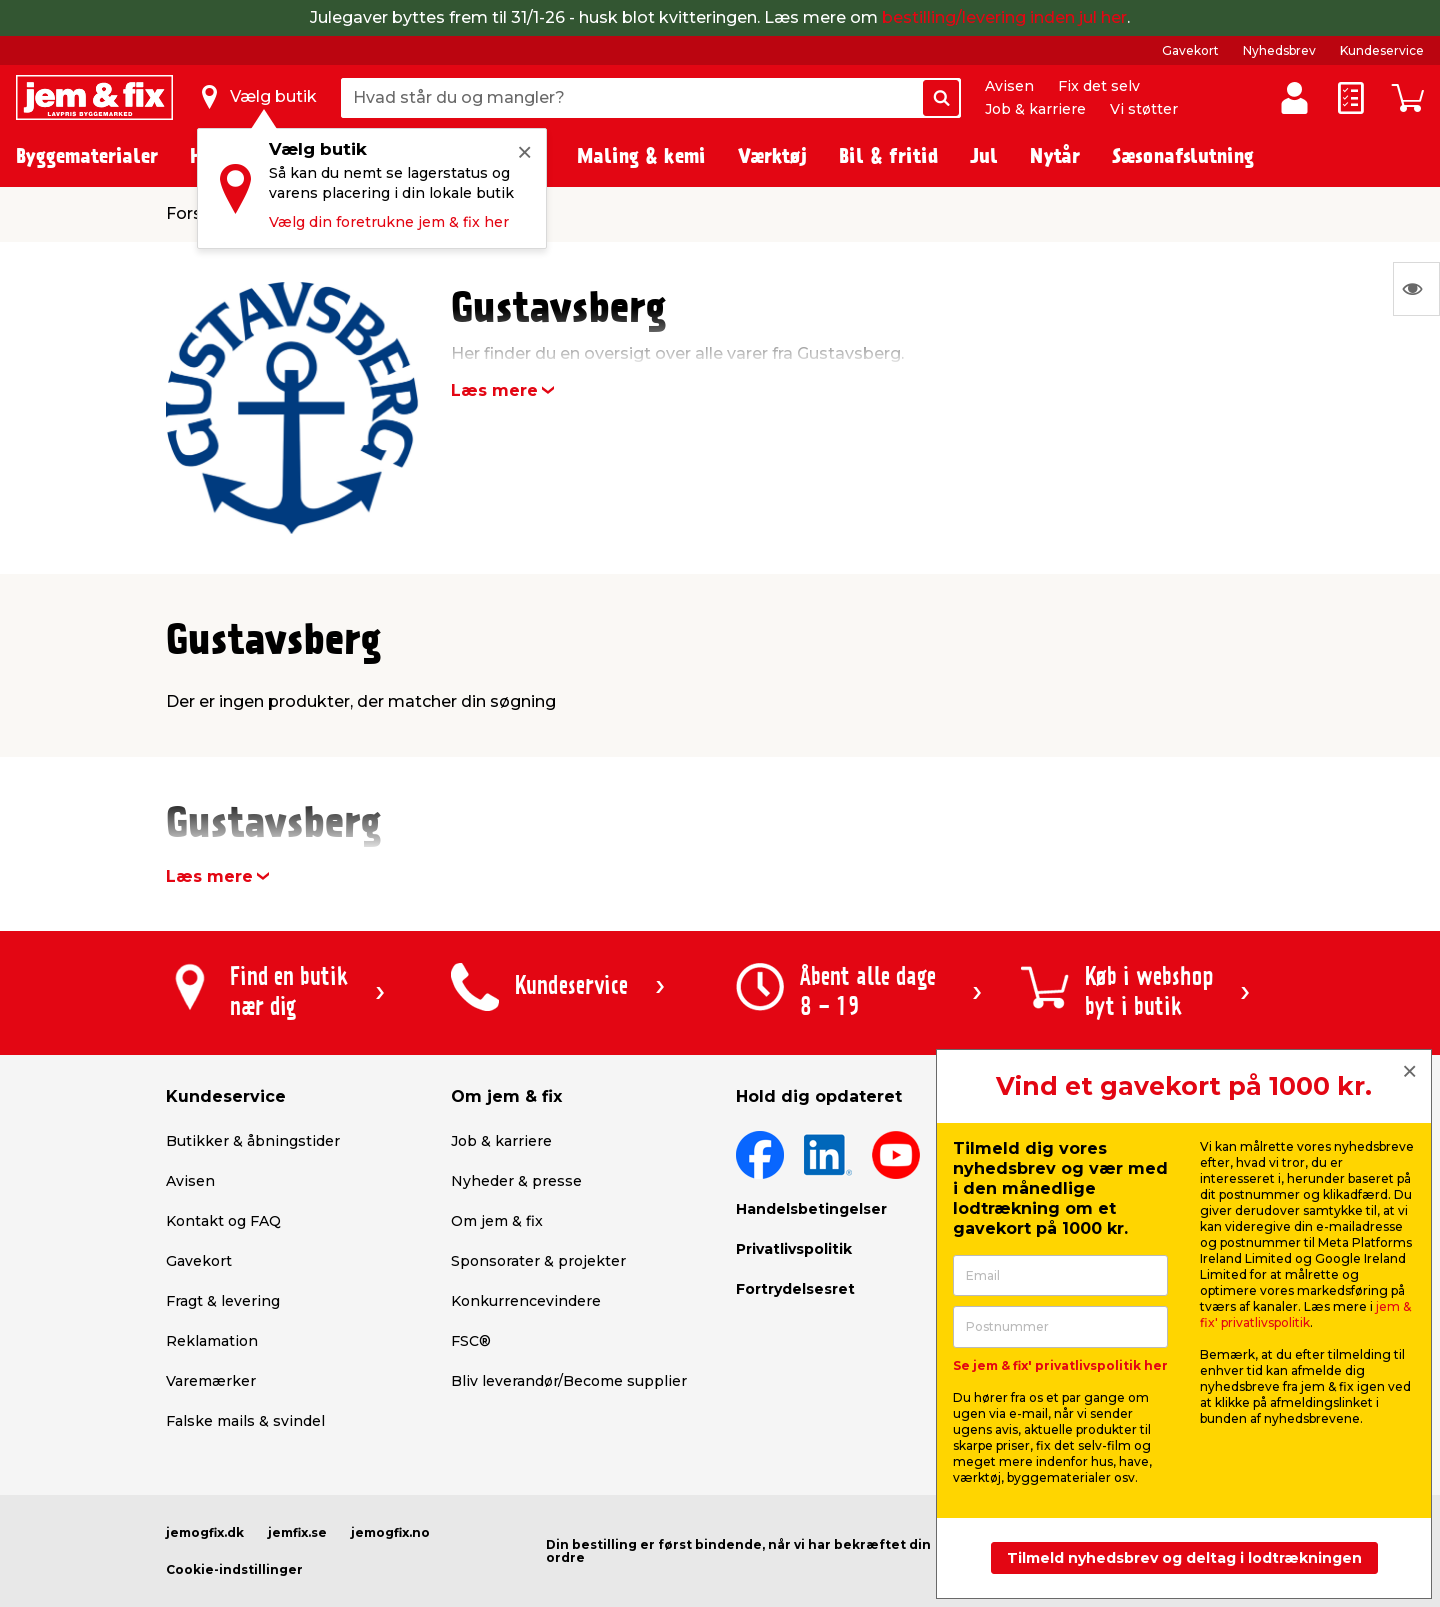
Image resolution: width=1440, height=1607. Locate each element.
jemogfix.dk (205, 1532)
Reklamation (212, 1341)
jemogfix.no (390, 1532)
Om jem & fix (497, 1221)
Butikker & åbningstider (253, 1141)
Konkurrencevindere (526, 1301)
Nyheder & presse (516, 1181)
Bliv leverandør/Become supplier (569, 1381)
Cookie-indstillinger (234, 1569)
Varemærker (211, 1381)
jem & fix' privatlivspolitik (1305, 1314)
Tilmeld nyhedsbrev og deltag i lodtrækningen (1184, 1558)
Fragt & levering (223, 1301)
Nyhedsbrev (1279, 50)
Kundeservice (1382, 50)
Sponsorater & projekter (538, 1261)
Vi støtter (1144, 109)
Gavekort (1190, 50)
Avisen (1009, 86)
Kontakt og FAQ (223, 1221)
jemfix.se (297, 1532)
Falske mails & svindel (245, 1421)
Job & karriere (1035, 109)
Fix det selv (1099, 86)
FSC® (471, 1341)
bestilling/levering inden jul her (1004, 17)
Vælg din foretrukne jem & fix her (389, 222)
